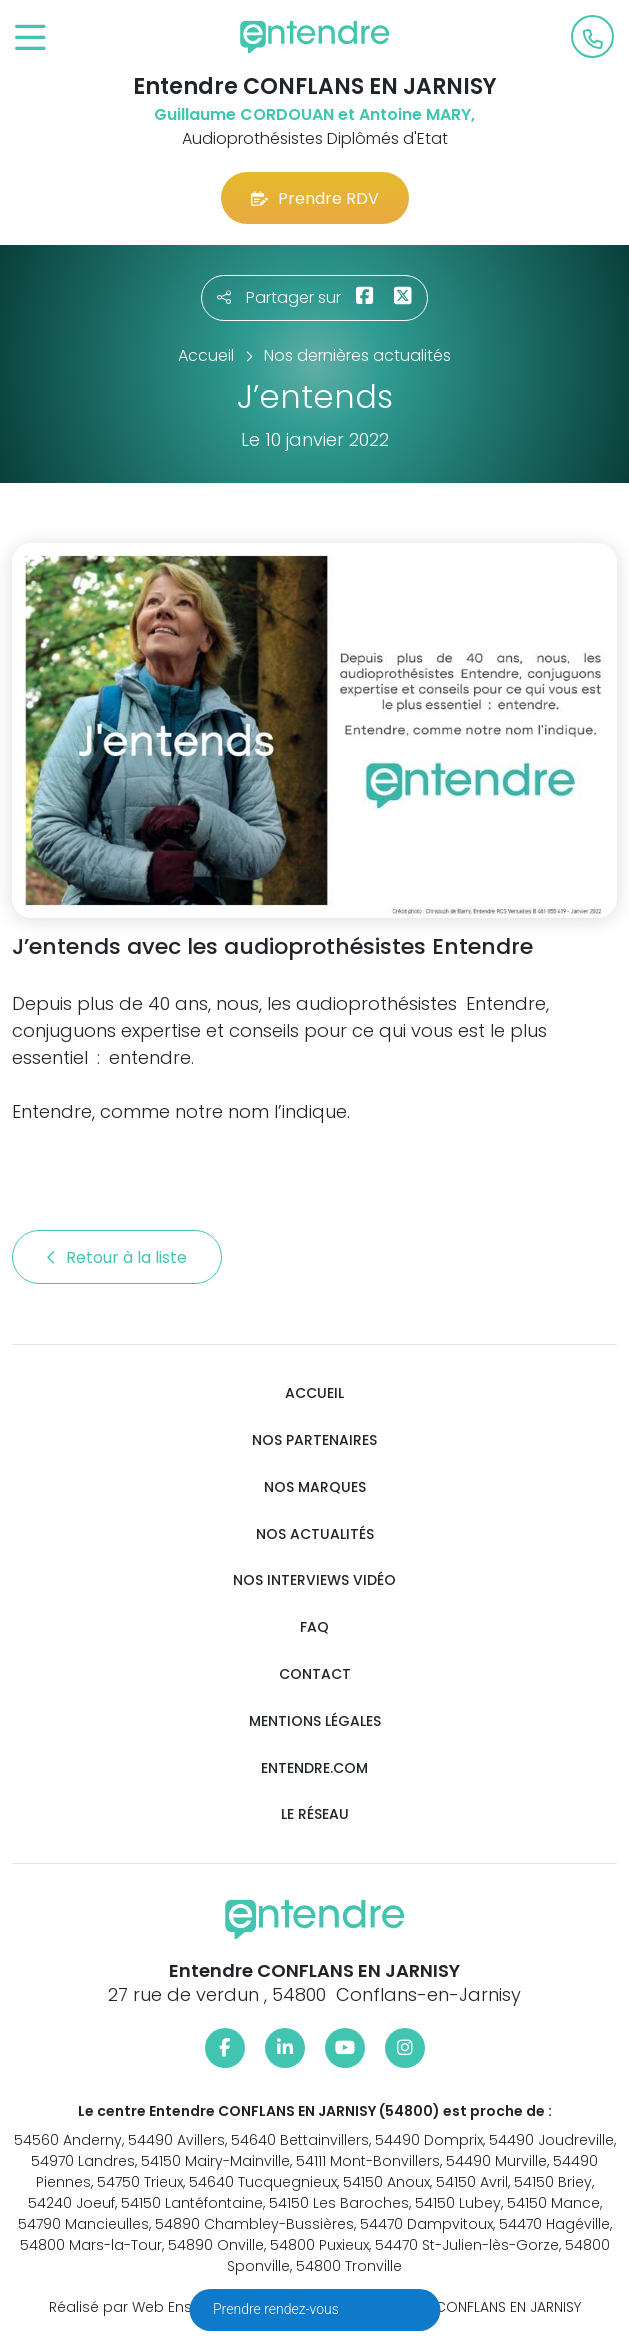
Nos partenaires (314, 1440)
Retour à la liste (117, 1257)
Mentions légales (315, 1721)
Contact (315, 1674)
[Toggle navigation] (30, 38)
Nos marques (315, 1487)
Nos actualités (315, 1534)
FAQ (314, 1627)
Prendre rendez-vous (277, 2309)
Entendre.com (314, 1768)
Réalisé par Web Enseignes (144, 2307)
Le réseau (315, 1814)
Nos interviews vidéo (314, 1580)
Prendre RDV (315, 198)
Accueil (314, 1393)
